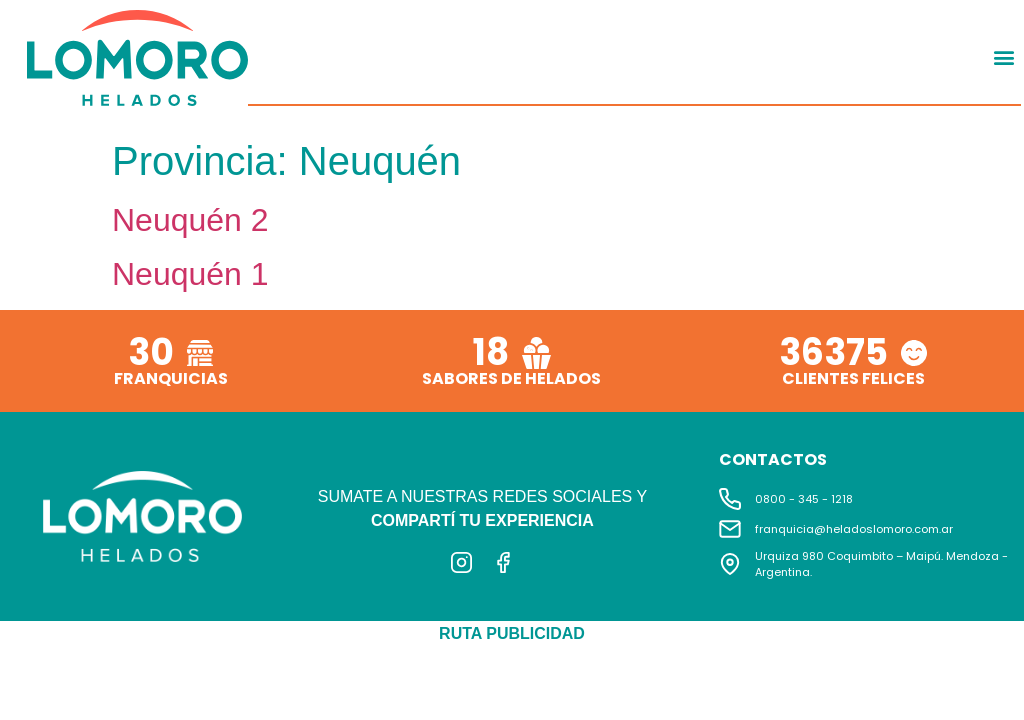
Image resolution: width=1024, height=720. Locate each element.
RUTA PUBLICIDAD (512, 633)
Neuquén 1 (190, 274)
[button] (1004, 57)
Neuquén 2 (190, 220)
